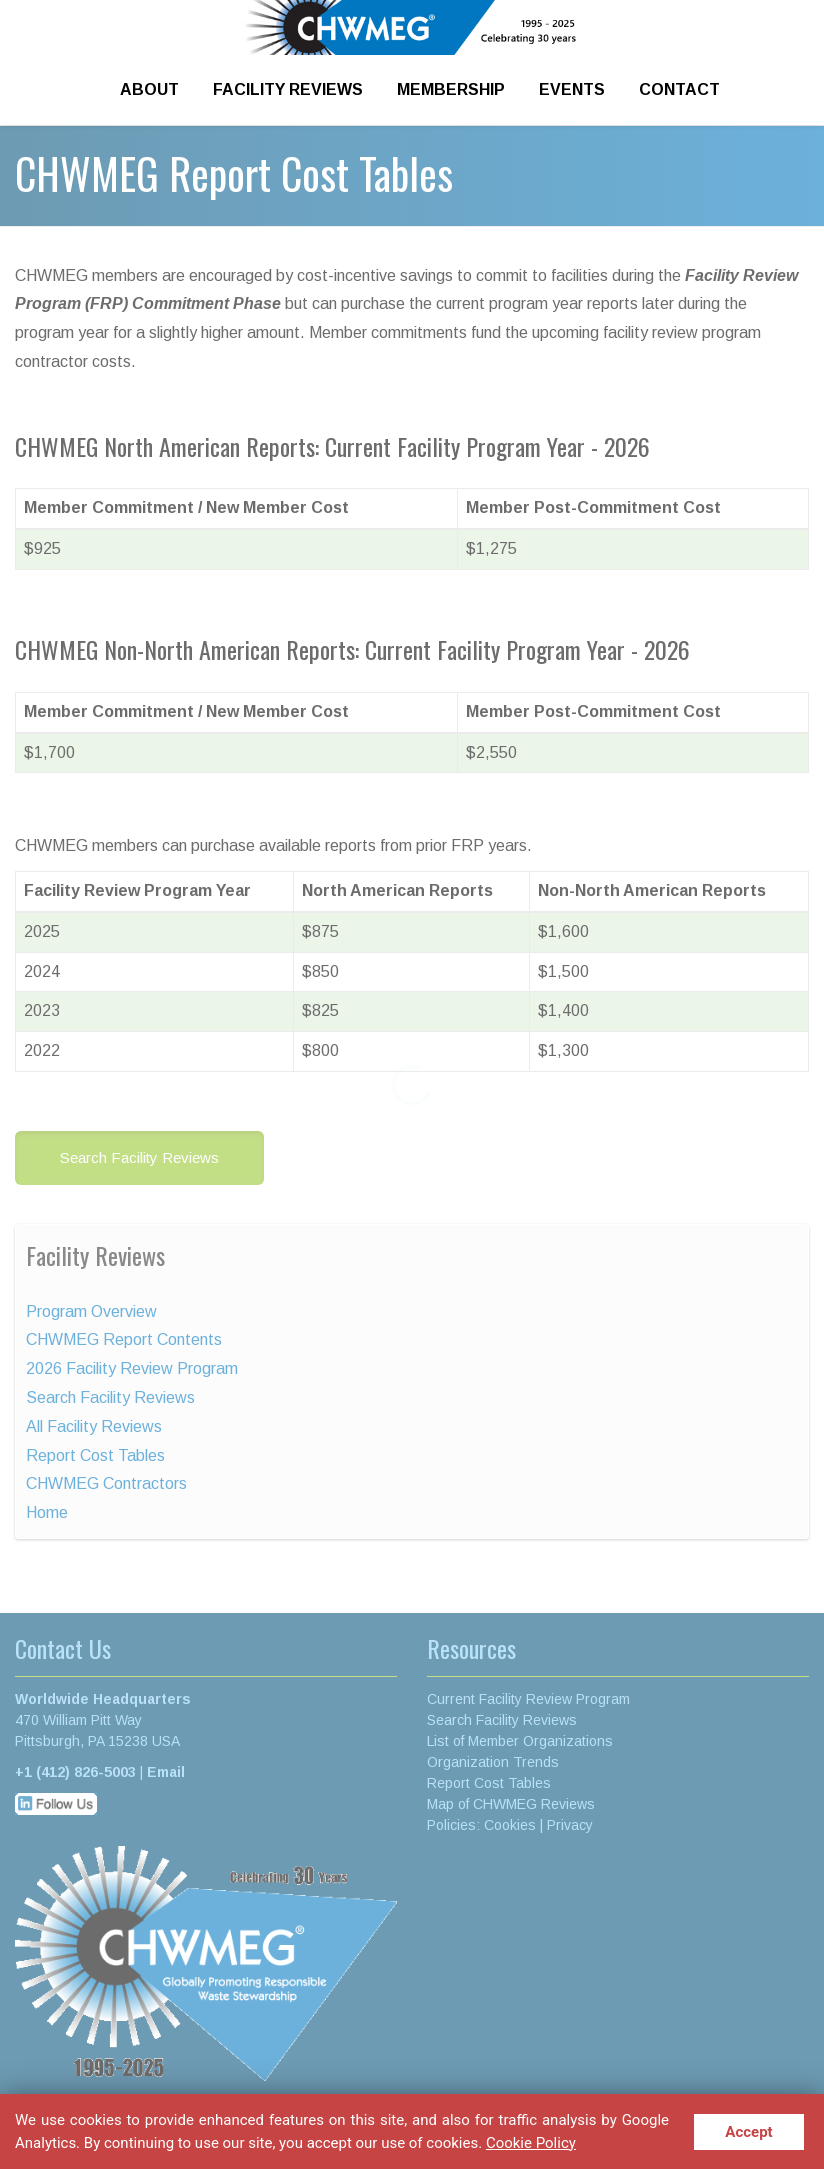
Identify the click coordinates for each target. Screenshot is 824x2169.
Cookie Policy (531, 2143)
